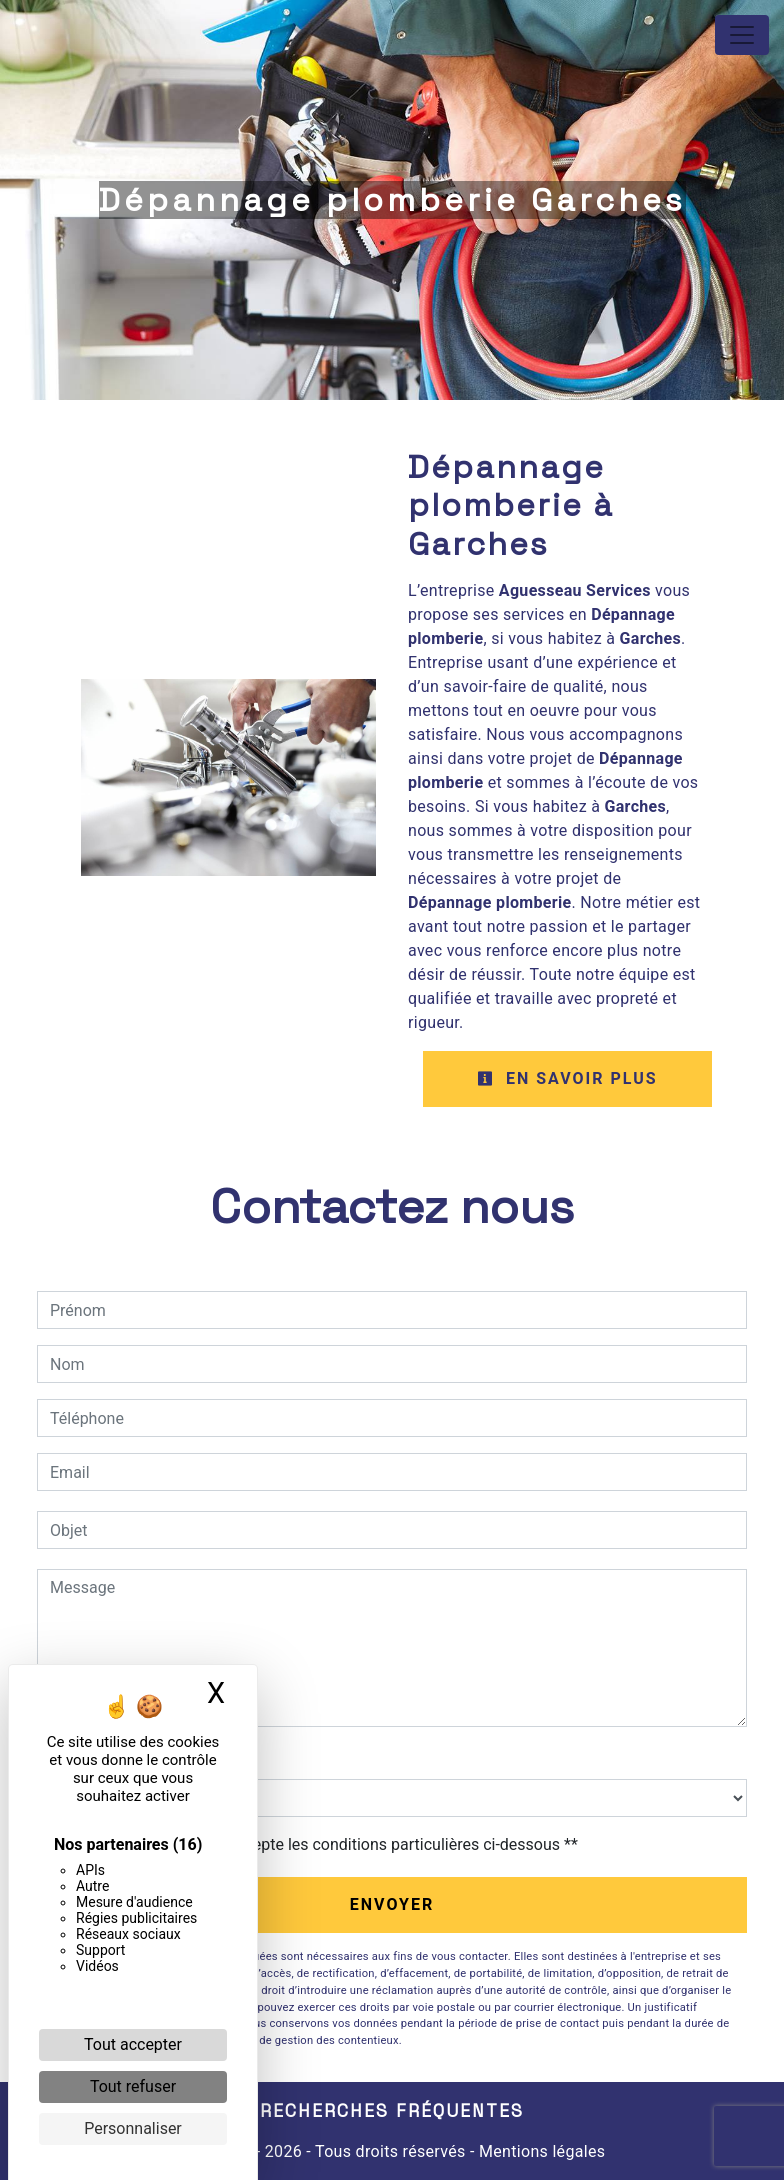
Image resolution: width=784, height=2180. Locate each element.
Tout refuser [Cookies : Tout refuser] (133, 2086)
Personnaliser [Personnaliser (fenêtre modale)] (133, 2128)
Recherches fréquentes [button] (392, 2111)
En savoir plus (567, 1078)
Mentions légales (540, 2151)
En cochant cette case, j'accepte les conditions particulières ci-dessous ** (317, 1844)
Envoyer (392, 1904)
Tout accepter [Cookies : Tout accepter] (133, 2044)
